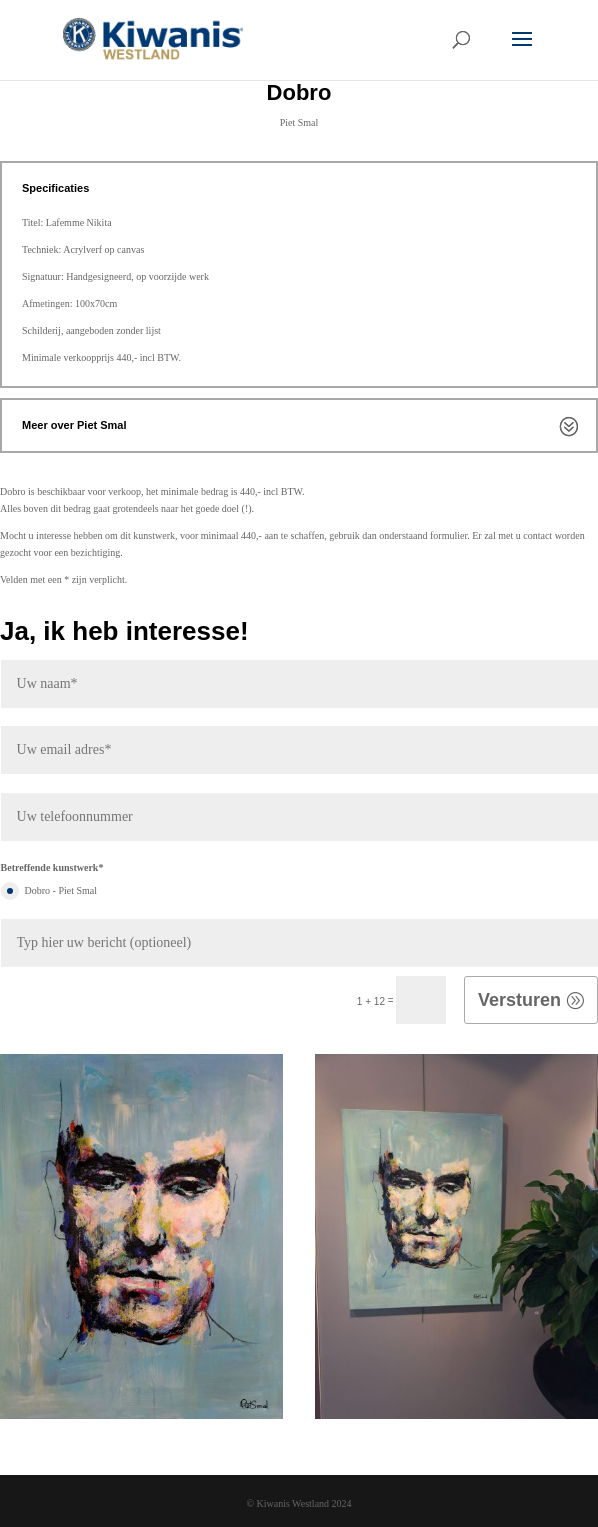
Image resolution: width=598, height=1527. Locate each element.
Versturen (519, 1000)
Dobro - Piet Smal (49, 891)
